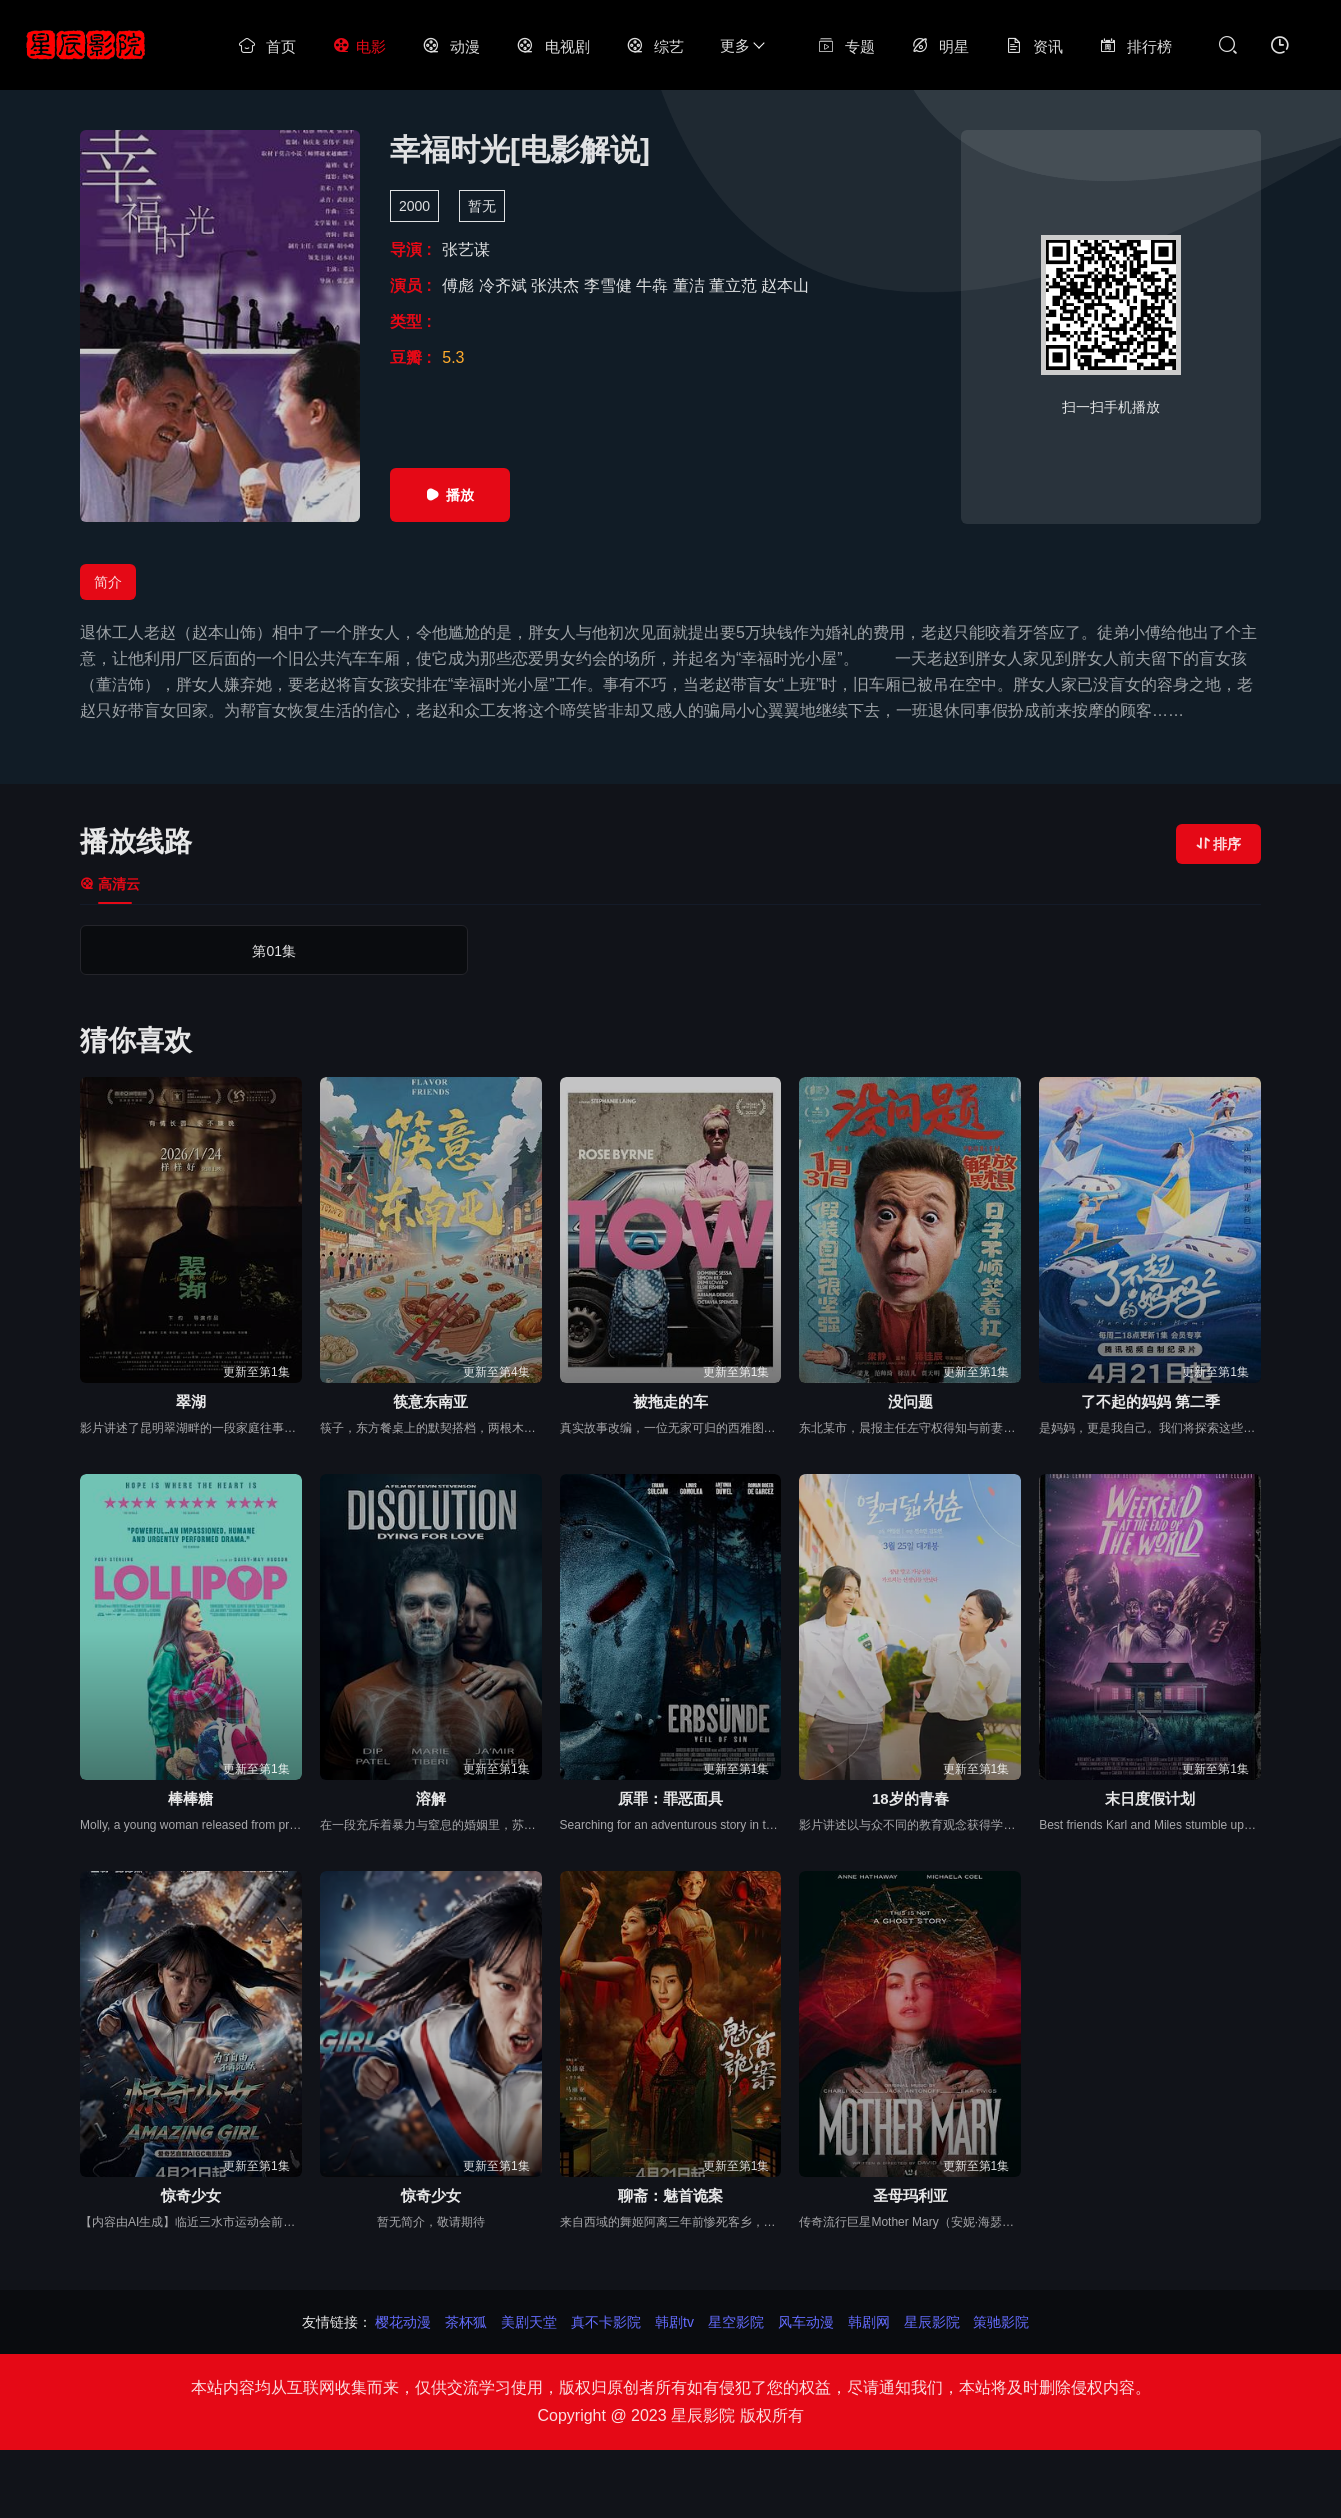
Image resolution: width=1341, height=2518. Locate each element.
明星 (940, 46)
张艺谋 (466, 249)
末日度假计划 (1150, 1798)
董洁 (691, 285)
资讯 (1034, 46)
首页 (267, 46)
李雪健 (610, 285)
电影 (359, 46)
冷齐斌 (505, 285)
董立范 (735, 285)
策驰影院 (1001, 2322)
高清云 (110, 884)
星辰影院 (932, 2322)
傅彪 (460, 285)
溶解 (431, 1798)
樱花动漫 (403, 2322)
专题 (846, 46)
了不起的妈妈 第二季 (1150, 1401)
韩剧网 (869, 2322)
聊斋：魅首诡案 (670, 2195)
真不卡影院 (606, 2322)
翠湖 (191, 1401)
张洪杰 (557, 285)
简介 (108, 582)
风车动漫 (806, 2322)
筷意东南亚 (430, 1401)
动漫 (451, 46)
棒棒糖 (190, 1798)
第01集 (151, 951)
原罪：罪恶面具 (670, 1798)
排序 (1218, 844)
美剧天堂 (529, 2322)
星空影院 (736, 2322)
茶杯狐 (466, 2322)
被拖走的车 (670, 1401)
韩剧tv (674, 2322)
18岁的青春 (910, 1798)
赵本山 (785, 285)
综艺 (655, 46)
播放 (450, 495)
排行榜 (1135, 46)
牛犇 (654, 285)
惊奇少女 (191, 2195)
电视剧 (552, 46)
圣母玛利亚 (910, 2195)
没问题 (910, 1401)
